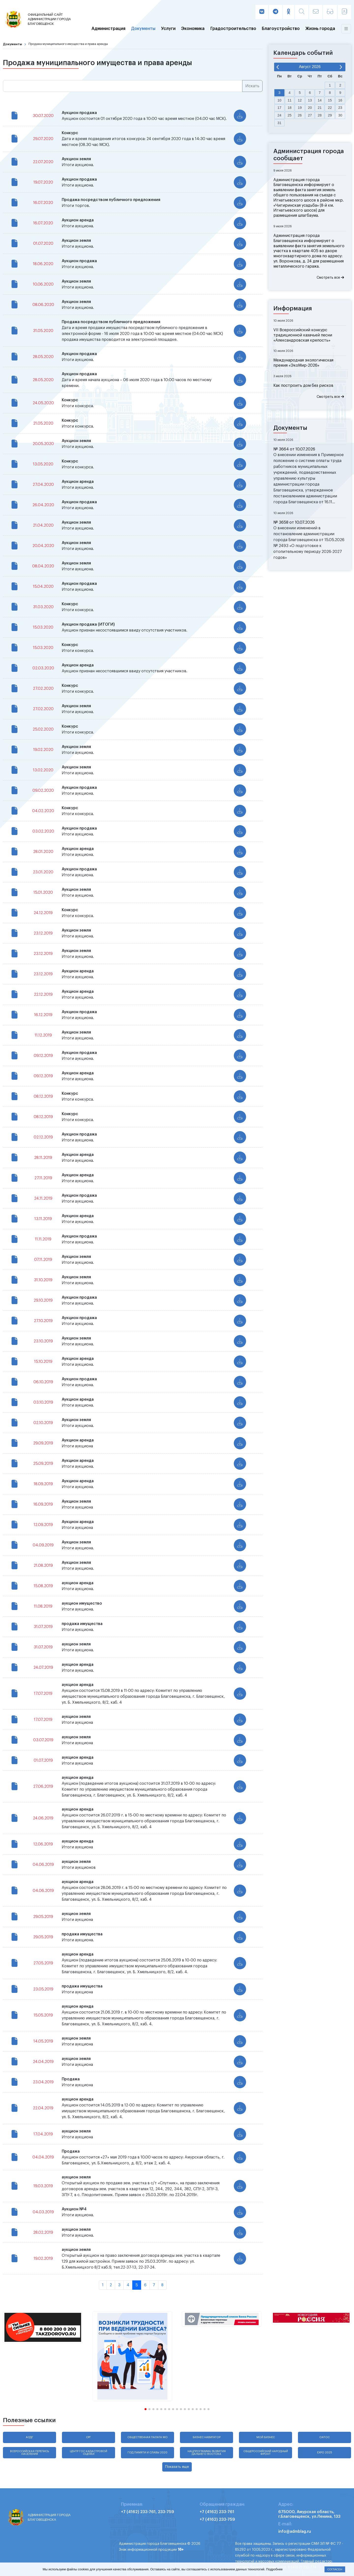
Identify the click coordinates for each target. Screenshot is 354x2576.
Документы (143, 29)
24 (279, 115)
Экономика (193, 29)
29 (330, 115)
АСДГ (29, 2437)
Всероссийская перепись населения (29, 2452)
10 (279, 100)
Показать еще (177, 2467)
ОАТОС (324, 2437)
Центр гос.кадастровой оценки (88, 2452)
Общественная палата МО (147, 2437)
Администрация (108, 29)
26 (300, 115)
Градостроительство (233, 29)
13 (310, 100)
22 (330, 108)
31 (279, 123)
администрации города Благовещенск (50, 19)
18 (290, 108)
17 (279, 108)
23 (340, 108)
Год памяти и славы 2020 (147, 2452)
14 (320, 100)
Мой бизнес (265, 2437)
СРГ (88, 2437)
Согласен (334, 2569)
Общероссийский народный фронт (265, 2452)
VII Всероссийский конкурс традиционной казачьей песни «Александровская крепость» (302, 335)
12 (300, 100)
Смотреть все (330, 277)
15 (330, 100)
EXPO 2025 (324, 2452)
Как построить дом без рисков (303, 386)
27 (310, 115)
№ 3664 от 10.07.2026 (294, 449)
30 (340, 115)
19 (300, 108)
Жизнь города (320, 29)
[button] (146, 2409)
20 (310, 108)
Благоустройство (281, 29)
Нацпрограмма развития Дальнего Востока (207, 2452)
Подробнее (274, 2569)
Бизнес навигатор (207, 2437)
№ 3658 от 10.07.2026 (294, 522)
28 (320, 115)
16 (340, 100)
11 (290, 100)
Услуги (168, 29)
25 (290, 115)
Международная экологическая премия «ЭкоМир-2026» (303, 362)
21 (320, 108)
